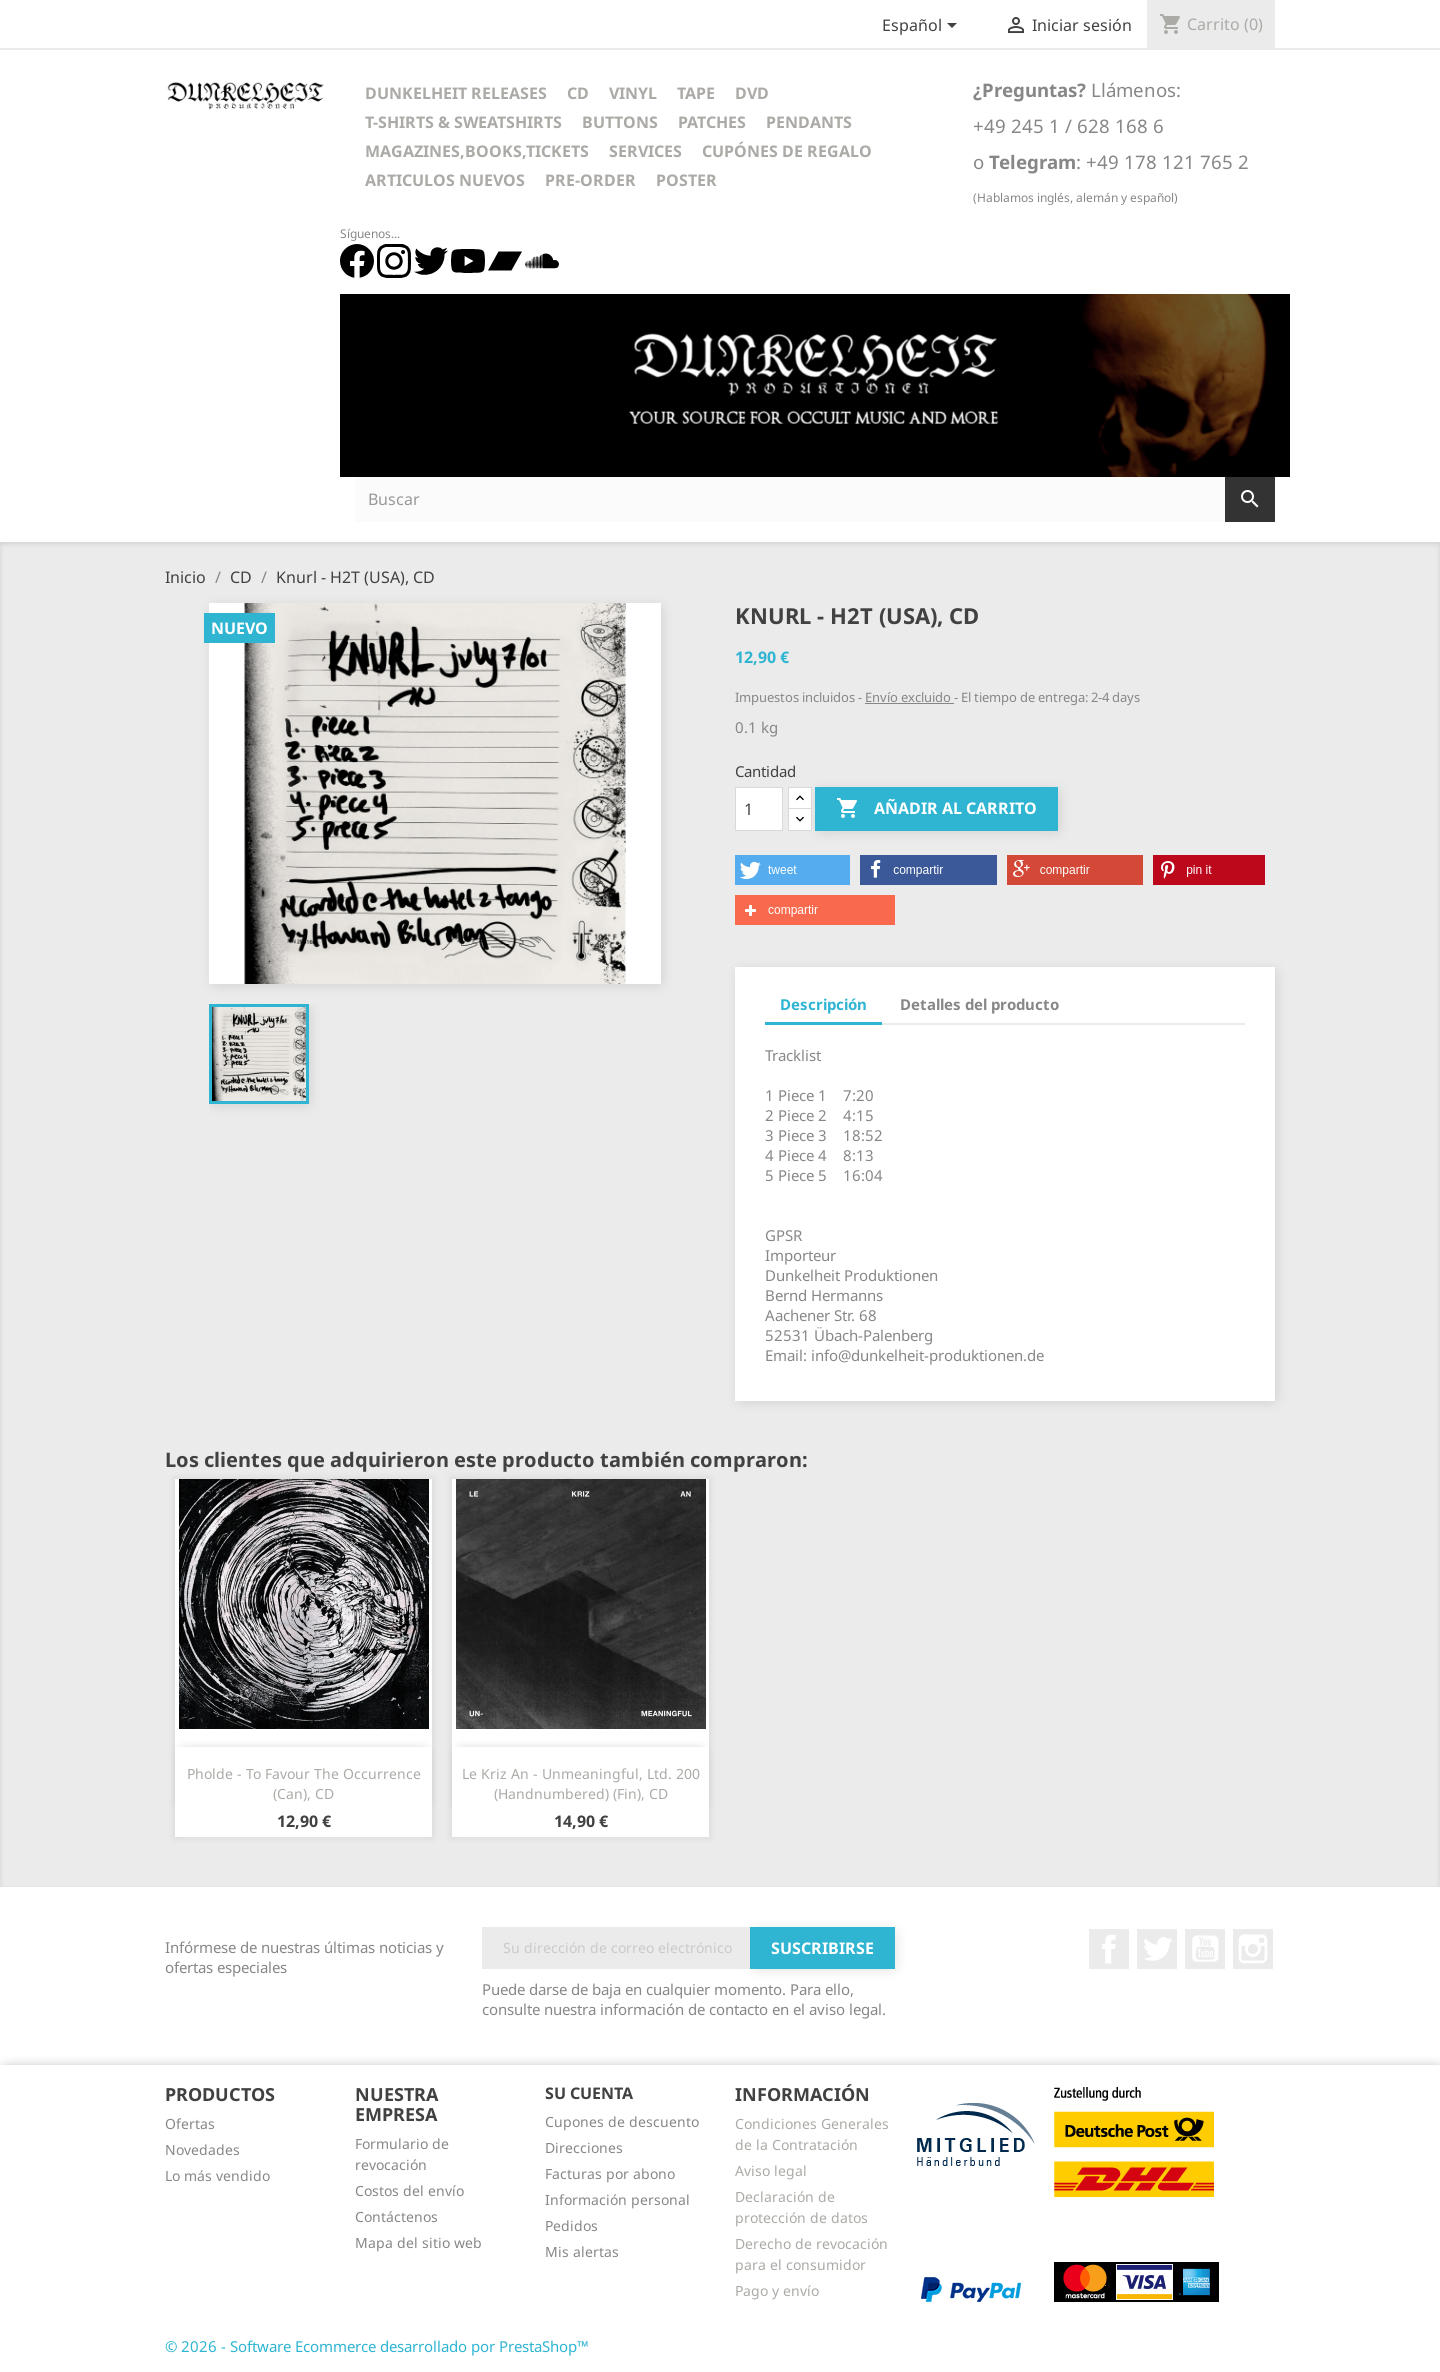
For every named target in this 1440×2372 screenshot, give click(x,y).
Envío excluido (909, 697)
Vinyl (633, 93)
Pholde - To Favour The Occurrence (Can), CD (304, 1783)
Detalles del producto (979, 1004)
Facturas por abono (610, 2173)
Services (645, 151)
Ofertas (190, 2123)
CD (578, 93)
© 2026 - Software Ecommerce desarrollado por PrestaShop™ (377, 2346)
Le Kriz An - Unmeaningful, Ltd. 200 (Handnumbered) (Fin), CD (581, 1783)
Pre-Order (590, 180)
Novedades (202, 2149)
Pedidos (571, 2225)
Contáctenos (396, 2216)
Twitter (1157, 1949)
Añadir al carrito (936, 809)
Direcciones (584, 2147)
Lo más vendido (217, 2175)
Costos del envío (409, 2190)
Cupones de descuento (622, 2121)
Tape (696, 93)
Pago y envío (777, 2290)
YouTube (1205, 1949)
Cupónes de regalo (787, 151)
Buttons (620, 122)
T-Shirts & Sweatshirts (463, 122)
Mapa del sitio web (418, 2242)
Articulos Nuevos (445, 180)
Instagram (1253, 1949)
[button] (792, 870)
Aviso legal (771, 2170)
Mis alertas (582, 2251)
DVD (752, 93)
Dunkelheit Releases (456, 93)
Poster (686, 180)
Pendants (809, 122)
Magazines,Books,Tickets (477, 151)
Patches (712, 122)
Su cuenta (589, 2093)
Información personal (617, 2199)
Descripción (823, 1004)
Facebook (1109, 1949)
